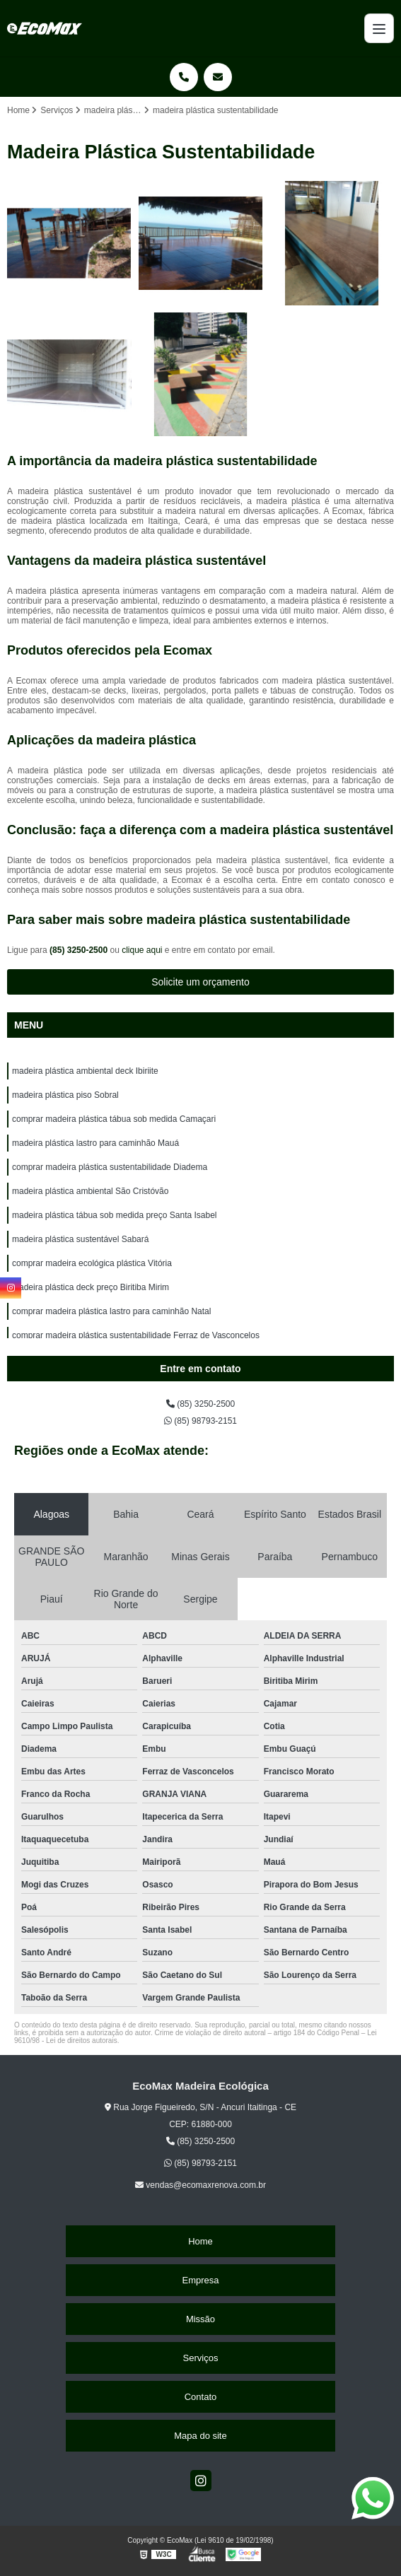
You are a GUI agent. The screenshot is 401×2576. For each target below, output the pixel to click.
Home (200, 2241)
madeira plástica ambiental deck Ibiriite (85, 1071)
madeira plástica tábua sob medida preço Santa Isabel (114, 1215)
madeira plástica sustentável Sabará (80, 1239)
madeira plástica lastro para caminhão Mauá (95, 1143)
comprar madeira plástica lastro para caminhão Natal (111, 1311)
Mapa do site (200, 2435)
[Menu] (379, 28)
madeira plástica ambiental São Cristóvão (90, 1191)
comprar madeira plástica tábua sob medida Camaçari (114, 1119)
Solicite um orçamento (200, 982)
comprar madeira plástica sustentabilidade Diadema (109, 1167)
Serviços (201, 2358)
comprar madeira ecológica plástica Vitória (92, 1263)
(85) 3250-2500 (80, 950)
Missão (200, 2319)
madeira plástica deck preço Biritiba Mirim (90, 1287)
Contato (201, 2396)
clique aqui (142, 950)
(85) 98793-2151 (200, 1421)
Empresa (200, 2280)
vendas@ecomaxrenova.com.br (200, 2185)
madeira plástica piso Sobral (65, 1095)
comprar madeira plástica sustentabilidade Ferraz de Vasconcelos (136, 1335)
